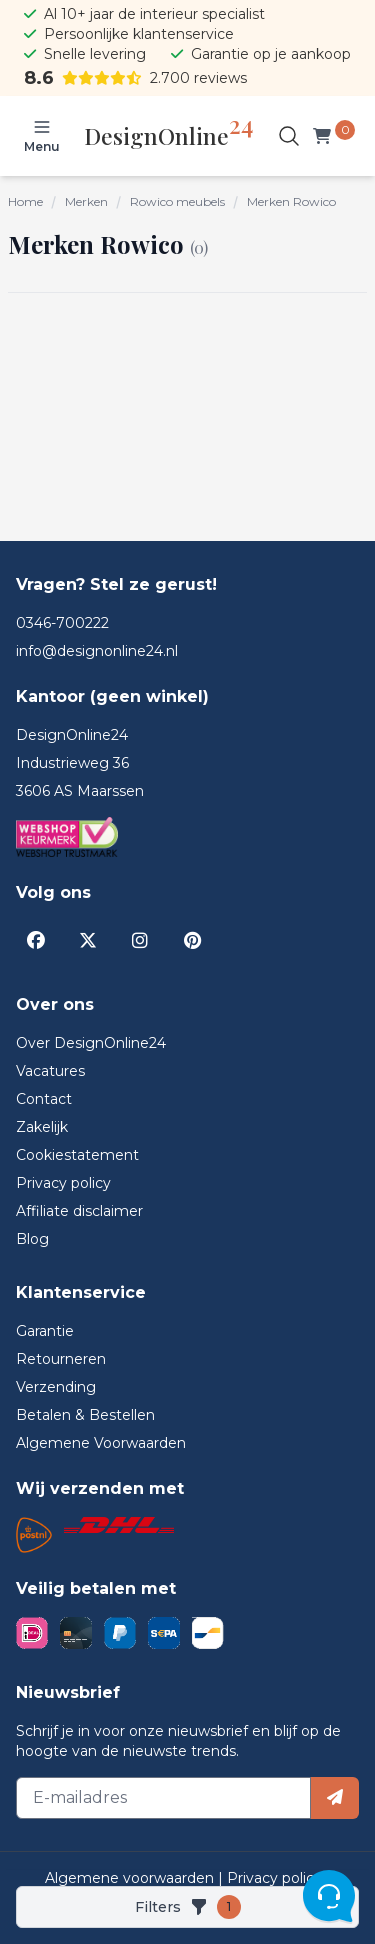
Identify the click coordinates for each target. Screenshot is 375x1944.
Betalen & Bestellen (85, 1415)
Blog (32, 1239)
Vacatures (50, 1071)
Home (25, 201)
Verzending (56, 1387)
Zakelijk (42, 1127)
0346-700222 (62, 623)
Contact (44, 1099)
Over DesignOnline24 (91, 1043)
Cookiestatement (77, 1155)
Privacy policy (63, 1183)
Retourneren (61, 1359)
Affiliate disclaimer (79, 1211)
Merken (86, 201)
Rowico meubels (177, 201)
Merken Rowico (291, 201)
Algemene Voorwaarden (101, 1443)
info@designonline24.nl (97, 651)
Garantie (45, 1331)
